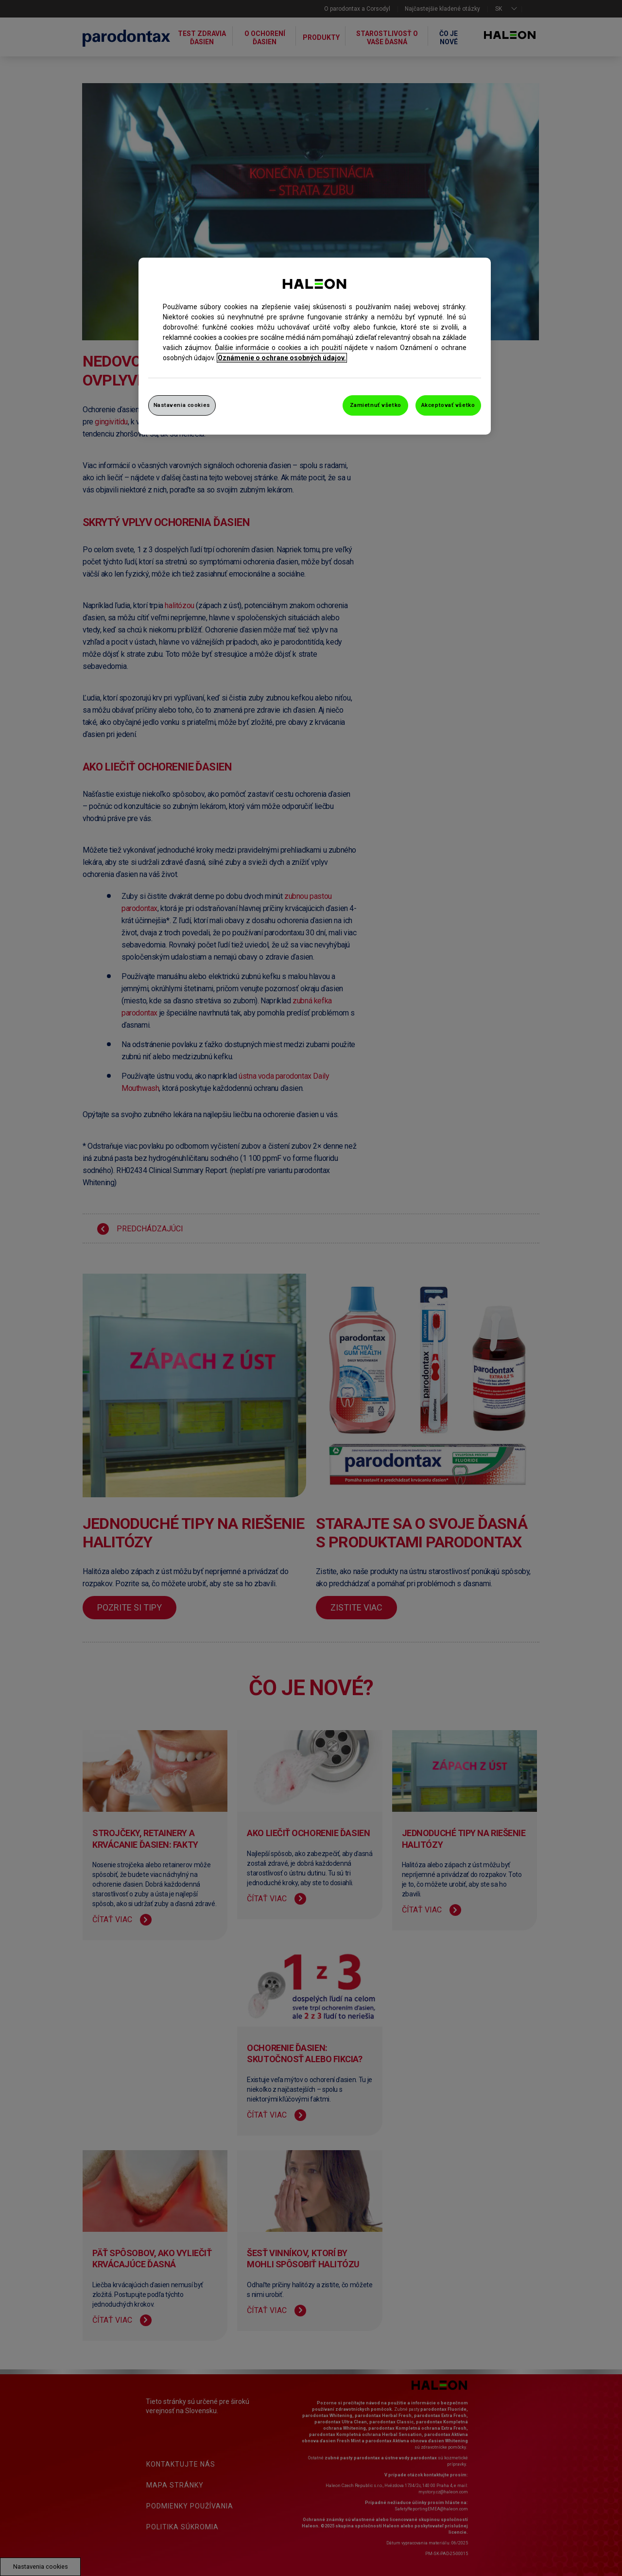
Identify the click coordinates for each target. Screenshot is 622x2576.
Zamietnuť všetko (375, 405)
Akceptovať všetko (448, 405)
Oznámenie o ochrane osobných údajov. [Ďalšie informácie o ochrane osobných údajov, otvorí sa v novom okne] (282, 358)
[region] (314, 346)
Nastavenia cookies (182, 405)
